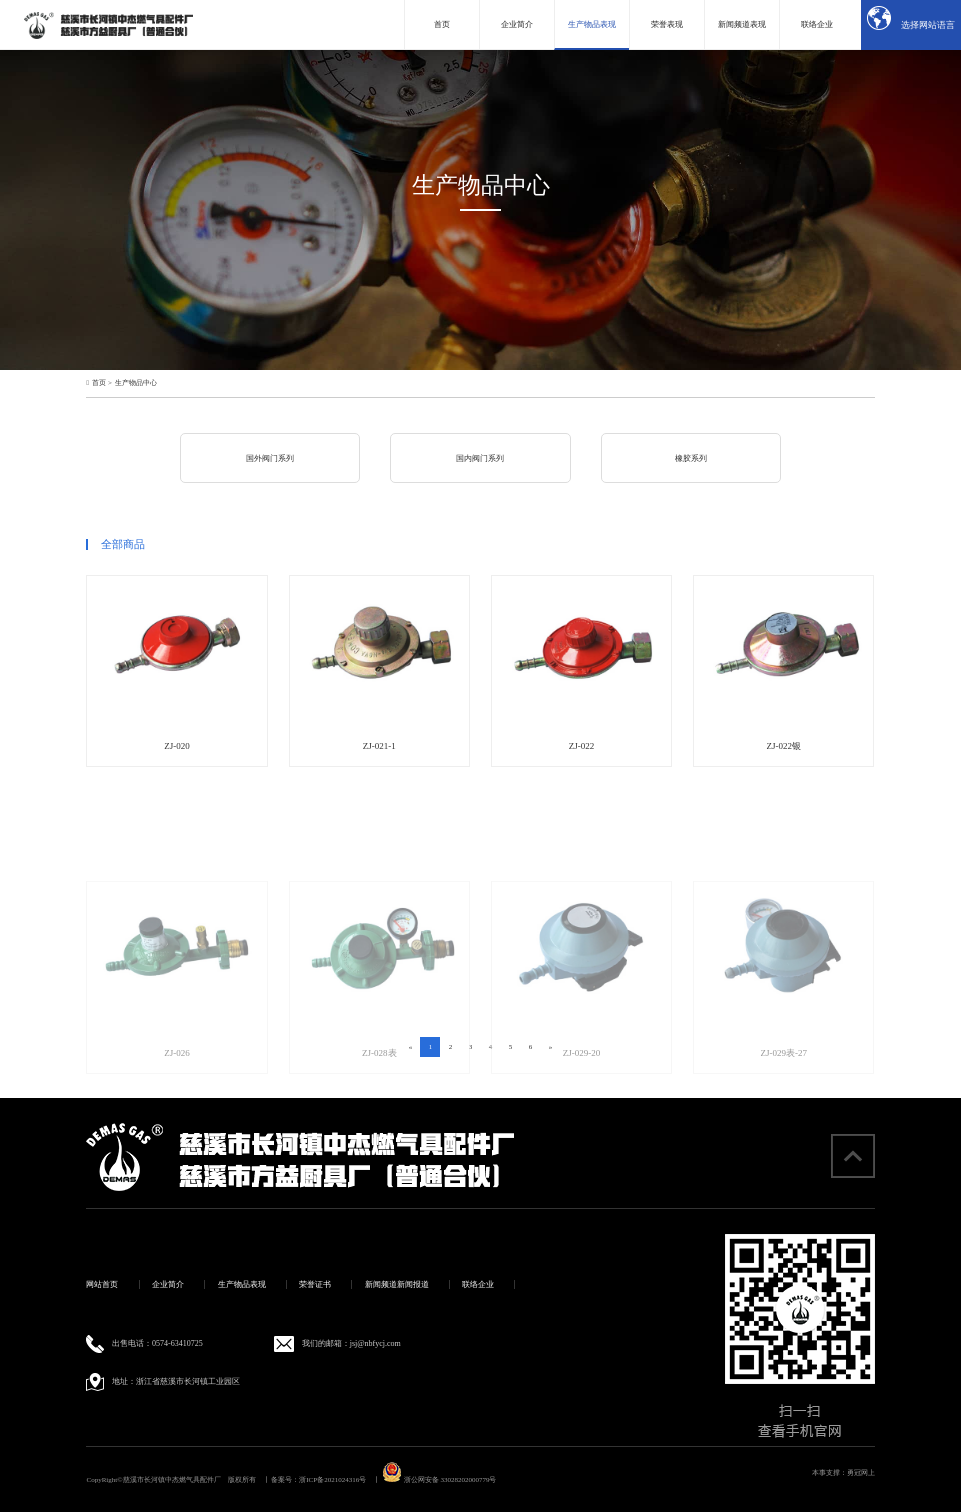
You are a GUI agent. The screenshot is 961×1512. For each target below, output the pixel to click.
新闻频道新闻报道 (397, 1284)
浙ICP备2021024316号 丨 (339, 1480)
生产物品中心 (136, 383)
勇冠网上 (861, 1473)
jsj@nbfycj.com (375, 1343)
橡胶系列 (691, 458)
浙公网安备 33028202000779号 (439, 1480)
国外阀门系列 (270, 458)
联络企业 (478, 1284)
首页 (99, 383)
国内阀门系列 (480, 458)
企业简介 (168, 1284)
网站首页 (102, 1284)
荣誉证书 (315, 1284)
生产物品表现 (242, 1284)
